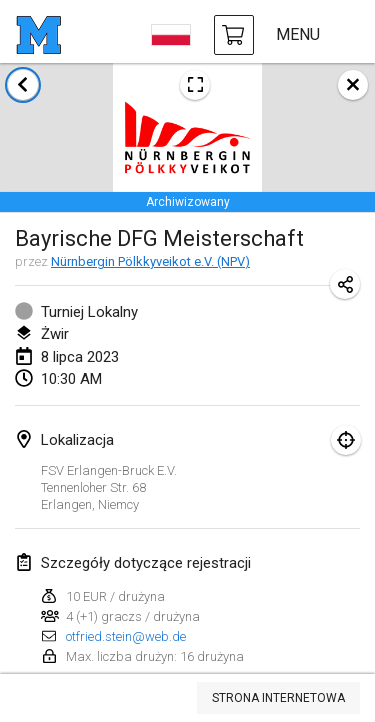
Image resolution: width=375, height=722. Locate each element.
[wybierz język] (171, 35)
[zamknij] (353, 85)
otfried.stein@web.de (126, 636)
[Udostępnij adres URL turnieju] (345, 284)
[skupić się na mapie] (346, 440)
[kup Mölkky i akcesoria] (234, 35)
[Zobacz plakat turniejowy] (195, 85)
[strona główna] (38, 35)
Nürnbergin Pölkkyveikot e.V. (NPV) (150, 261)
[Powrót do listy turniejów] (23, 85)
